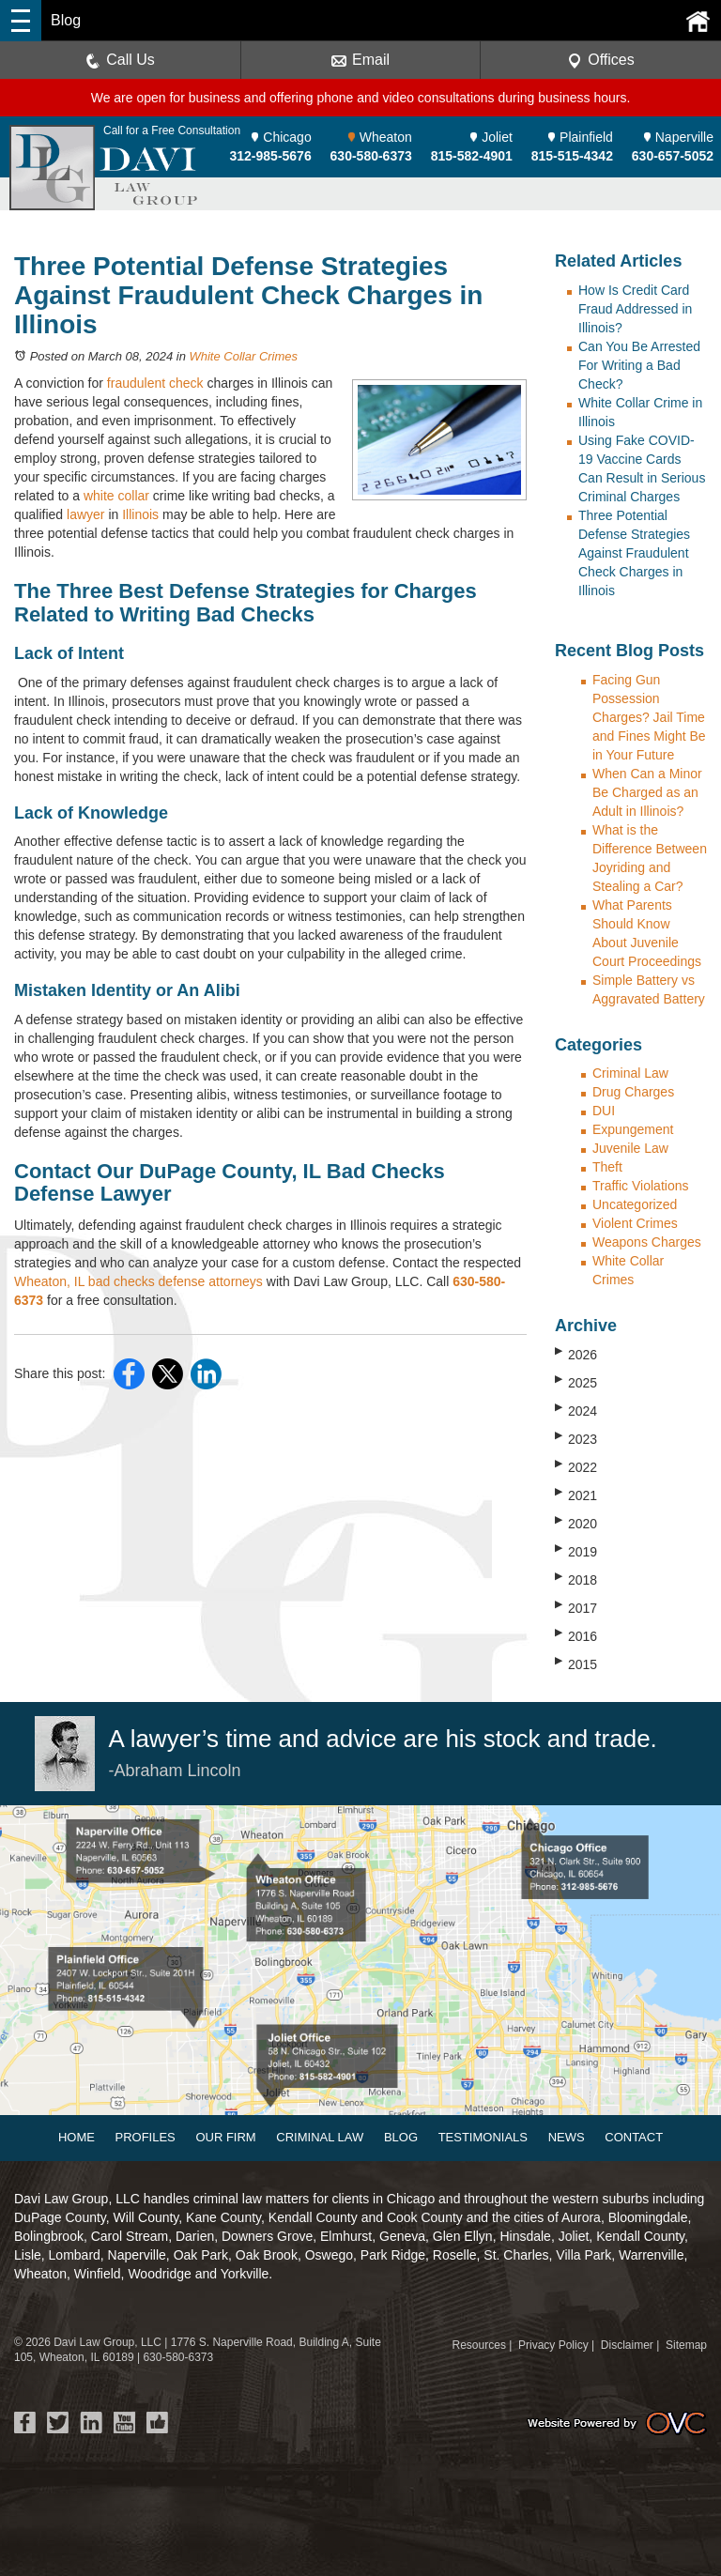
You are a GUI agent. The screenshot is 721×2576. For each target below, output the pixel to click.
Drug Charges (633, 1091)
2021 (576, 1494)
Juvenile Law (630, 1148)
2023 (576, 1438)
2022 (576, 1466)
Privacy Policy (553, 2345)
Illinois (140, 514)
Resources (479, 2345)
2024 (576, 1410)
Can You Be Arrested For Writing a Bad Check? (639, 365)
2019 (576, 1550)
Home (76, 2137)
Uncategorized (634, 1204)
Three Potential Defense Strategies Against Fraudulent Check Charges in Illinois (634, 553)
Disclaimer (627, 2345)
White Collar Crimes (243, 356)
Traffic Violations (640, 1185)
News (566, 2137)
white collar (116, 495)
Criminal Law (630, 1073)
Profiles (145, 2137)
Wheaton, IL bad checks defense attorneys (138, 1281)
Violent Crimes (635, 1223)
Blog (401, 2137)
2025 (576, 1381)
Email (360, 60)
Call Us (120, 60)
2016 (576, 1635)
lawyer (85, 514)
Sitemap (686, 2345)
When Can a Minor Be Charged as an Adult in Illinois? (647, 792)
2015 (576, 1663)
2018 (576, 1579)
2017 (576, 1607)
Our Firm (225, 2137)
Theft (607, 1166)
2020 (576, 1522)
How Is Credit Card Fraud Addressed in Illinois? (635, 309)
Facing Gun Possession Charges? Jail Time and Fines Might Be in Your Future (649, 717)
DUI (603, 1110)
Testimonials (483, 2137)
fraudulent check (155, 383)
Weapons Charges (646, 1242)
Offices (601, 60)
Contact (634, 2137)
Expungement (632, 1129)
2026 (576, 1353)
